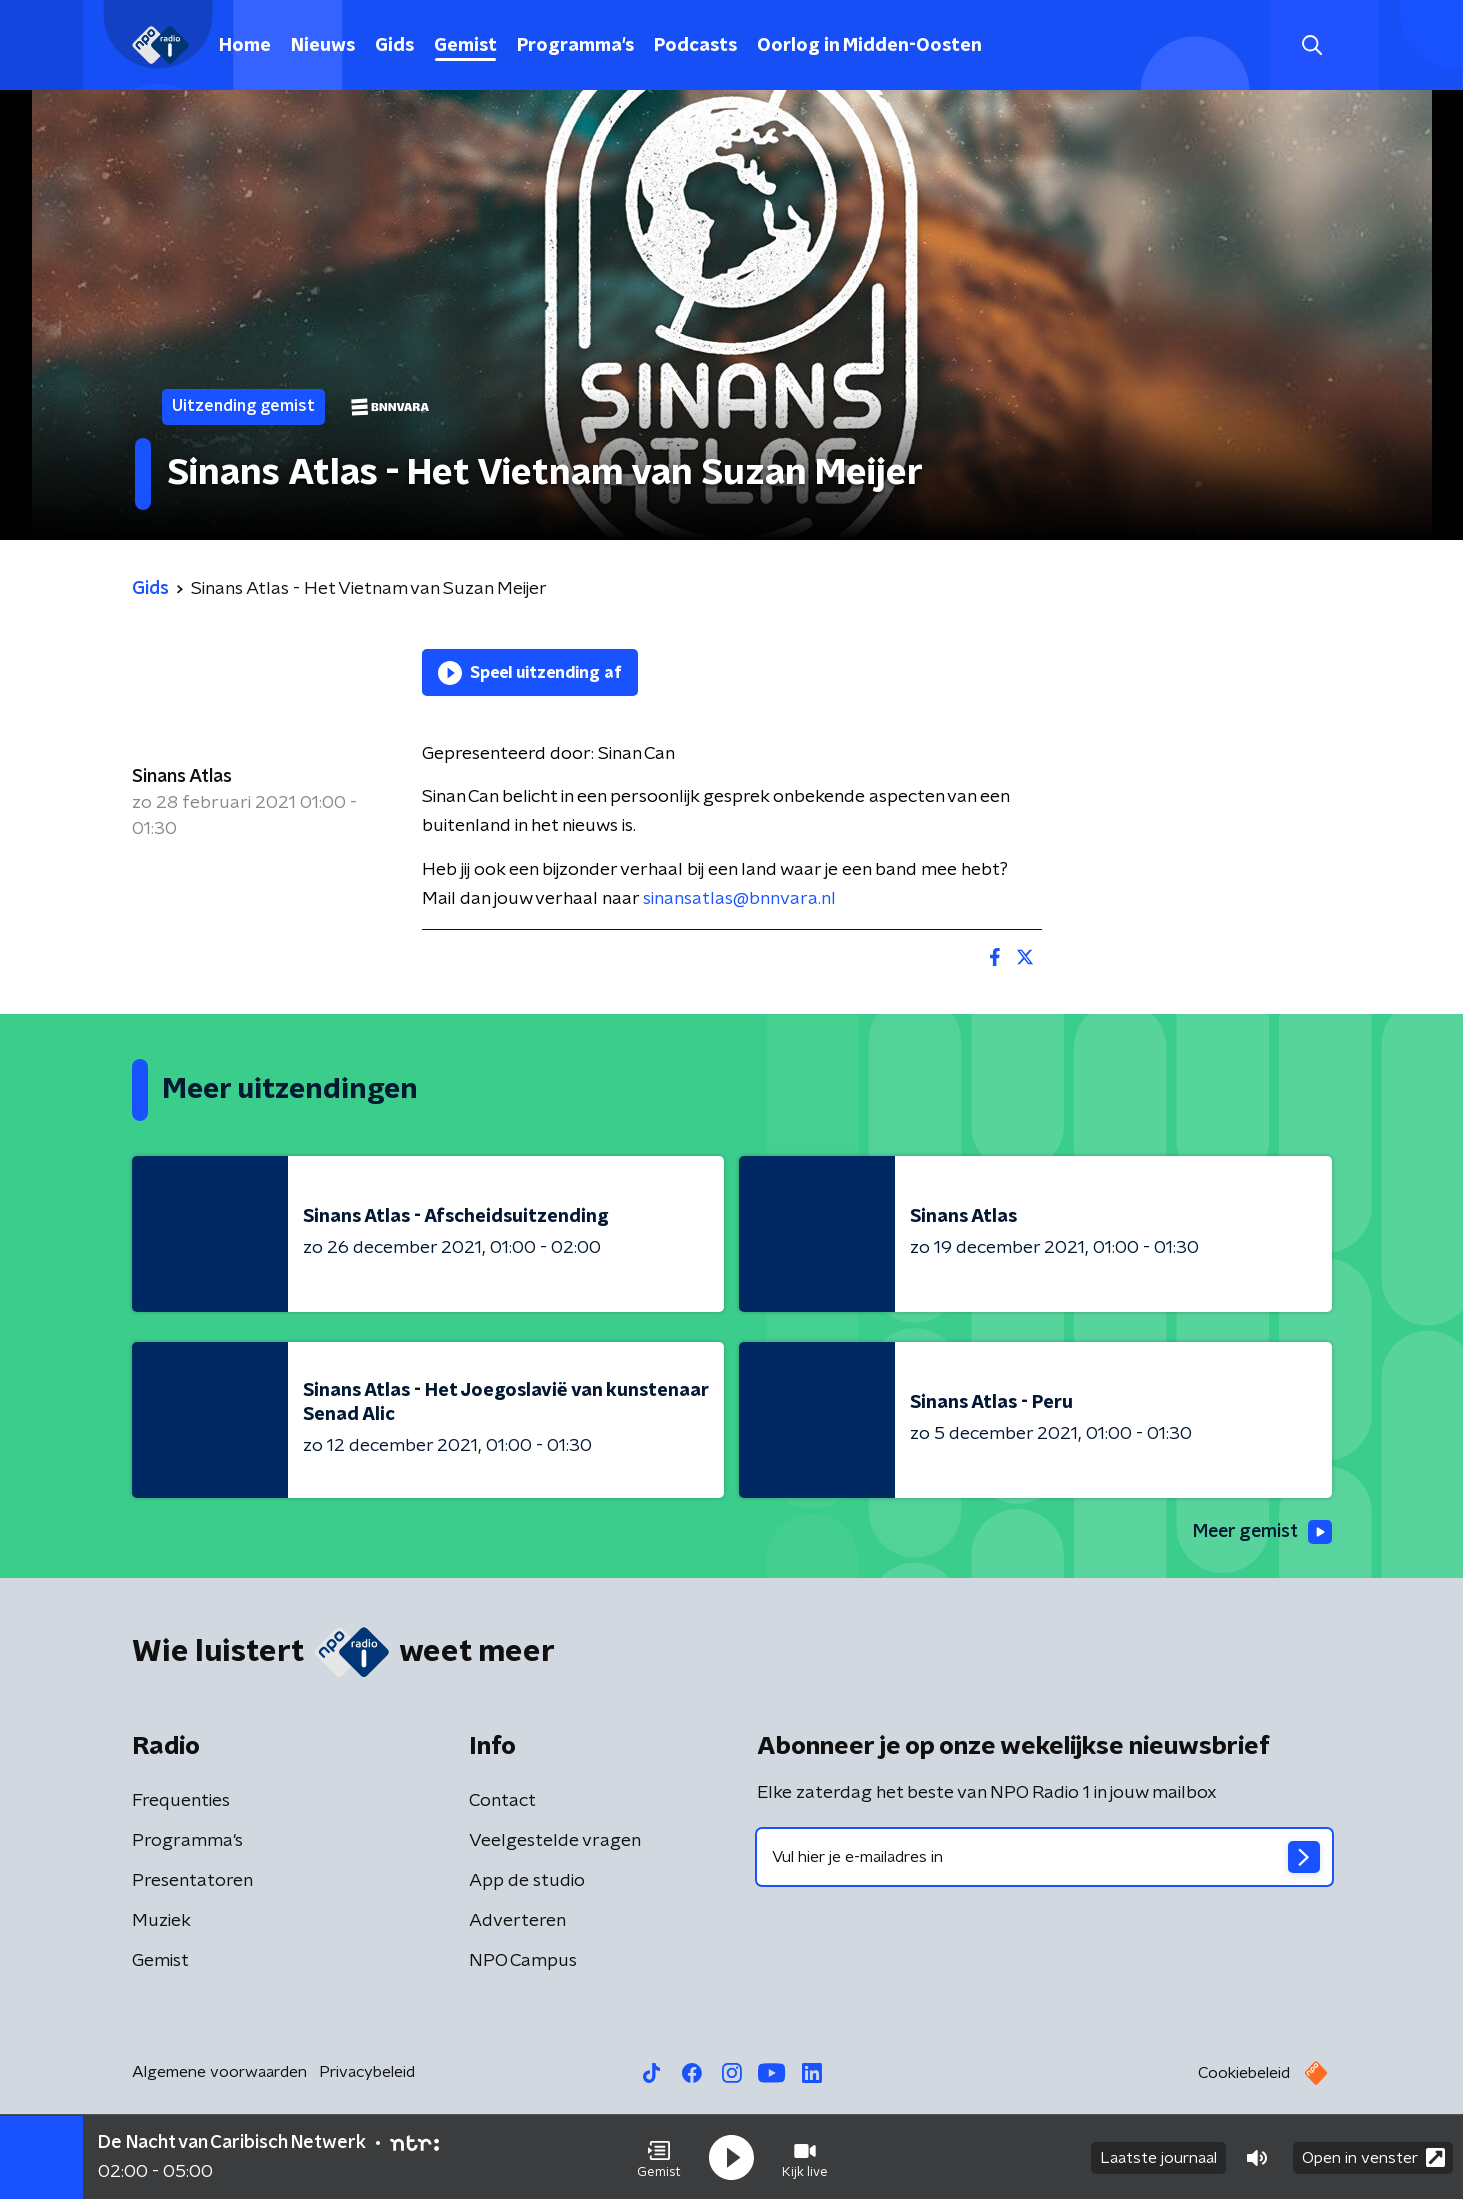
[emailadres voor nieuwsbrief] (1044, 1857)
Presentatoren (192, 1881)
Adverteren (517, 1921)
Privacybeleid (367, 2072)
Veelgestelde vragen (555, 1841)
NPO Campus (523, 1961)
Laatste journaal (1158, 2157)
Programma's (575, 46)
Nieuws (323, 46)
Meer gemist (1261, 1532)
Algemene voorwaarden (219, 2072)
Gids (394, 46)
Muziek (161, 1921)
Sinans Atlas (182, 777)
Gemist (465, 46)
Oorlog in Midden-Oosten (869, 46)
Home (245, 46)
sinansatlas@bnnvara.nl (739, 899)
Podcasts (695, 46)
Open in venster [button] (1373, 2156)
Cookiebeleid (1244, 2073)
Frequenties (181, 1801)
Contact (502, 1801)
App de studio (527, 1881)
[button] (659, 2157)
